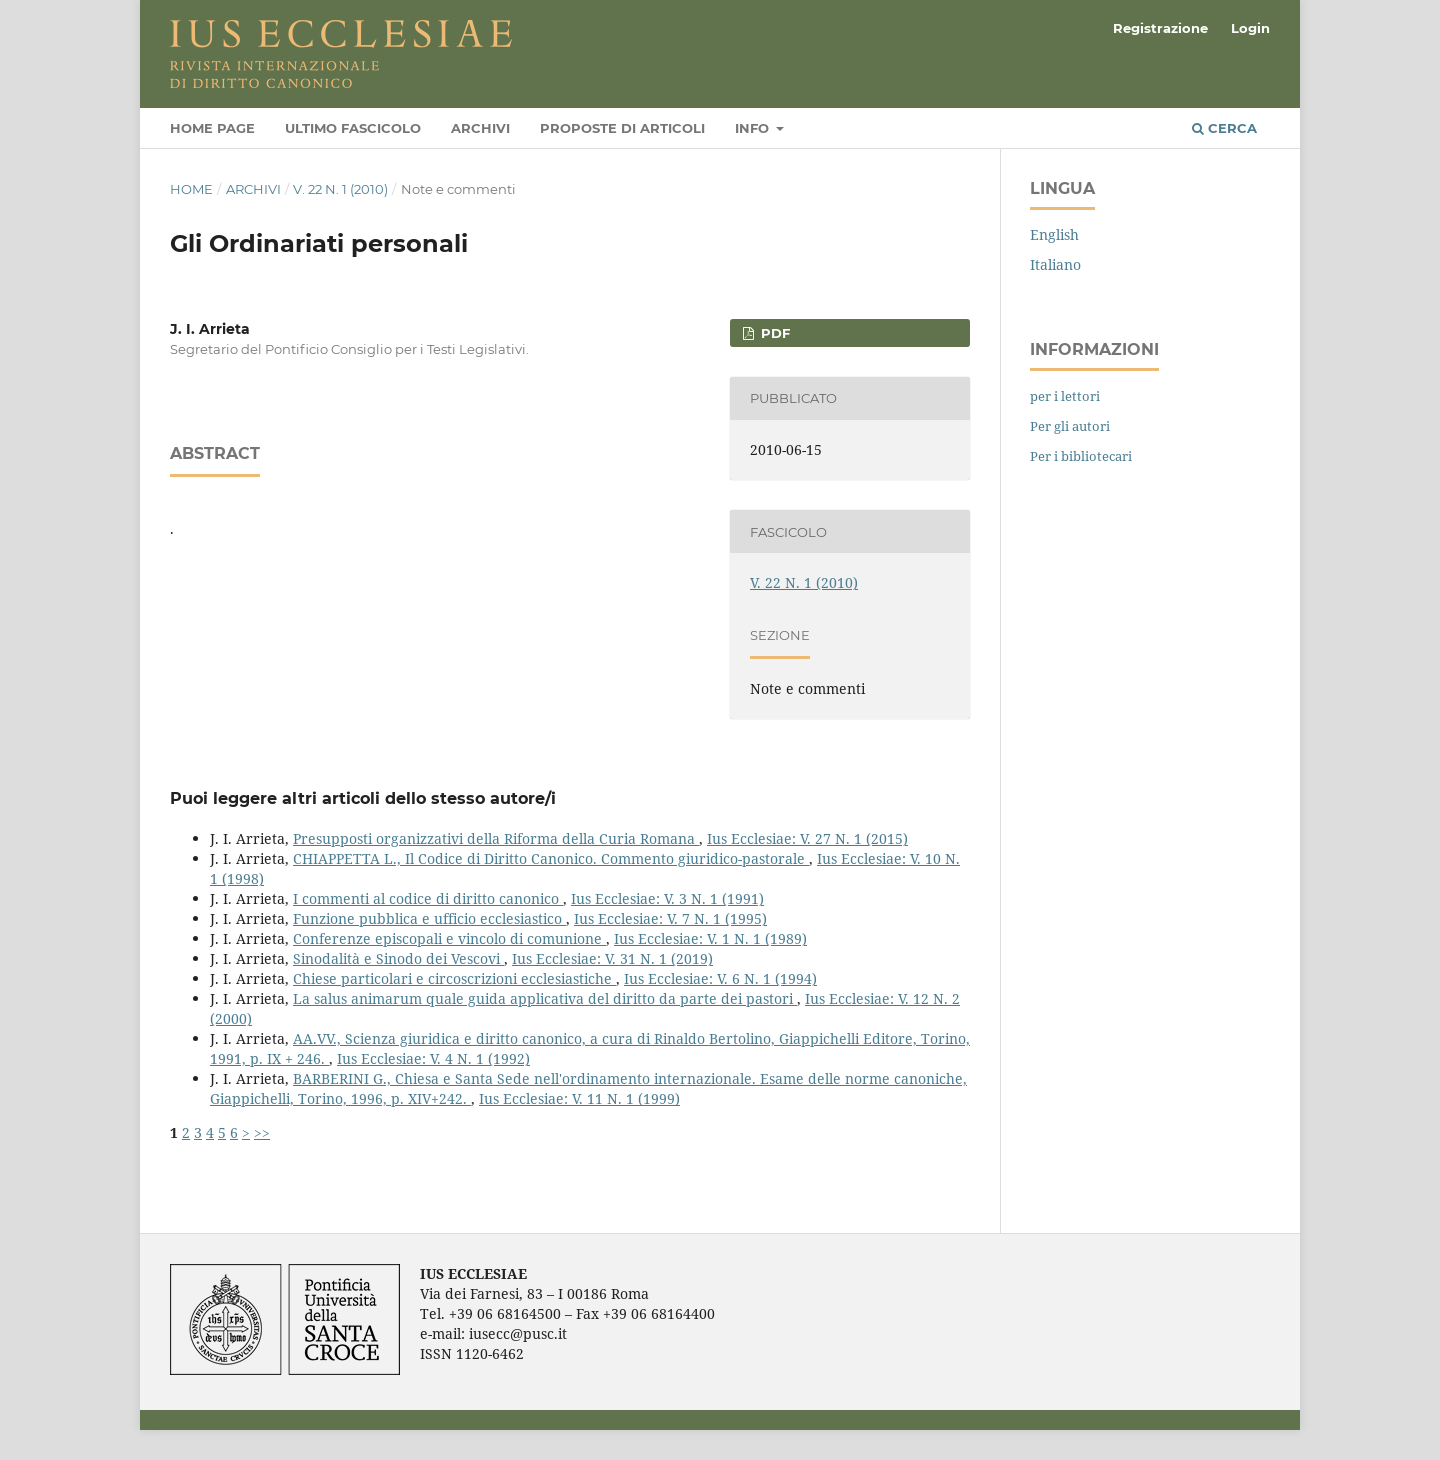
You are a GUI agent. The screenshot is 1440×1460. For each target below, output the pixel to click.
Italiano (1055, 264)
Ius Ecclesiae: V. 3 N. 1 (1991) (667, 898)
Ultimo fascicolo (353, 128)
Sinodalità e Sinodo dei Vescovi (398, 958)
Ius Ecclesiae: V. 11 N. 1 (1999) (579, 1098)
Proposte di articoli (622, 128)
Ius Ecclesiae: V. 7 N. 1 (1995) (670, 918)
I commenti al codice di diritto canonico (428, 898)
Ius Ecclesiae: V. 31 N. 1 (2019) (612, 958)
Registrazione (1160, 28)
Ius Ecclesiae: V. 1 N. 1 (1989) (710, 938)
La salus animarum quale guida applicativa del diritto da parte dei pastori (545, 998)
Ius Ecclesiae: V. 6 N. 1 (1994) (720, 978)
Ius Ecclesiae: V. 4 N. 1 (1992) (433, 1058)
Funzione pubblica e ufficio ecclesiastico (429, 918)
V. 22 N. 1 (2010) (340, 189)
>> (262, 1132)
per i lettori (1065, 396)
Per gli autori (1070, 426)
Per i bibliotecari (1081, 456)
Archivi (480, 128)
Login (1250, 28)
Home (191, 189)
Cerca (1224, 128)
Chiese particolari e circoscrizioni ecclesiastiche (454, 978)
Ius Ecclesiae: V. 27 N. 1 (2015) (807, 838)
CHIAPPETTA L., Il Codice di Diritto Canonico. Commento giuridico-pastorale (551, 858)
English (1054, 234)
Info (754, 128)
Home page (212, 128)
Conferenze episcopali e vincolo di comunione (449, 938)
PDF (773, 333)
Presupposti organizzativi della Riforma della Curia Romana (496, 838)
